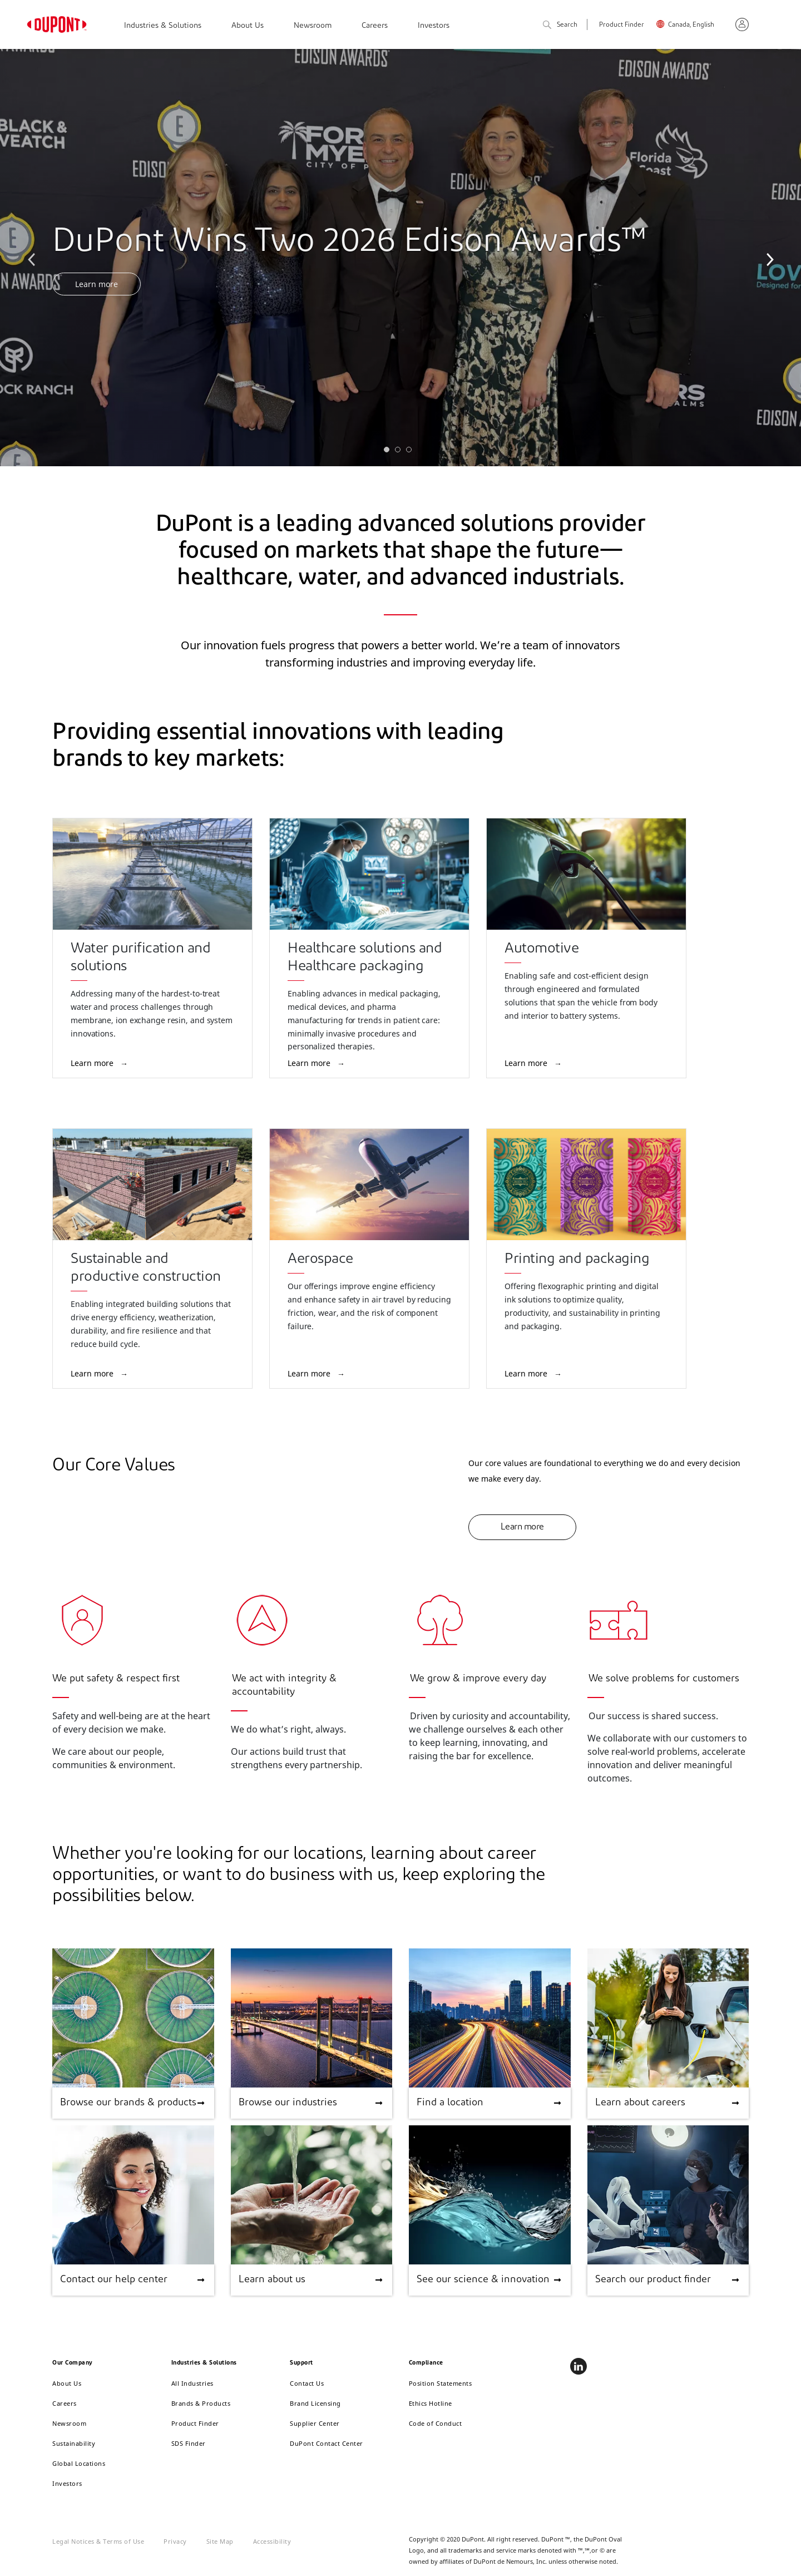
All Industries (192, 2383)
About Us (247, 26)
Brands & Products (201, 2403)
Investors (433, 26)
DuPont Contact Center (326, 2443)
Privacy (175, 2541)
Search (560, 25)
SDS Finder (188, 2443)
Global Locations (78, 2463)
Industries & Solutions (162, 26)
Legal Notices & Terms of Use (98, 2541)
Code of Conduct (435, 2423)
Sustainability (73, 2443)
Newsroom (313, 26)
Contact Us (307, 2383)
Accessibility (272, 2541)
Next (767, 257)
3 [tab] (411, 452)
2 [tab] (400, 452)
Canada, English (691, 25)
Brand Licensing (315, 2403)
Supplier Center (315, 2423)
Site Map (220, 2541)
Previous (33, 257)
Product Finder (621, 25)
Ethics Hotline (430, 2403)
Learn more (96, 284)
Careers (375, 26)
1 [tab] (389, 452)
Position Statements (440, 2383)
